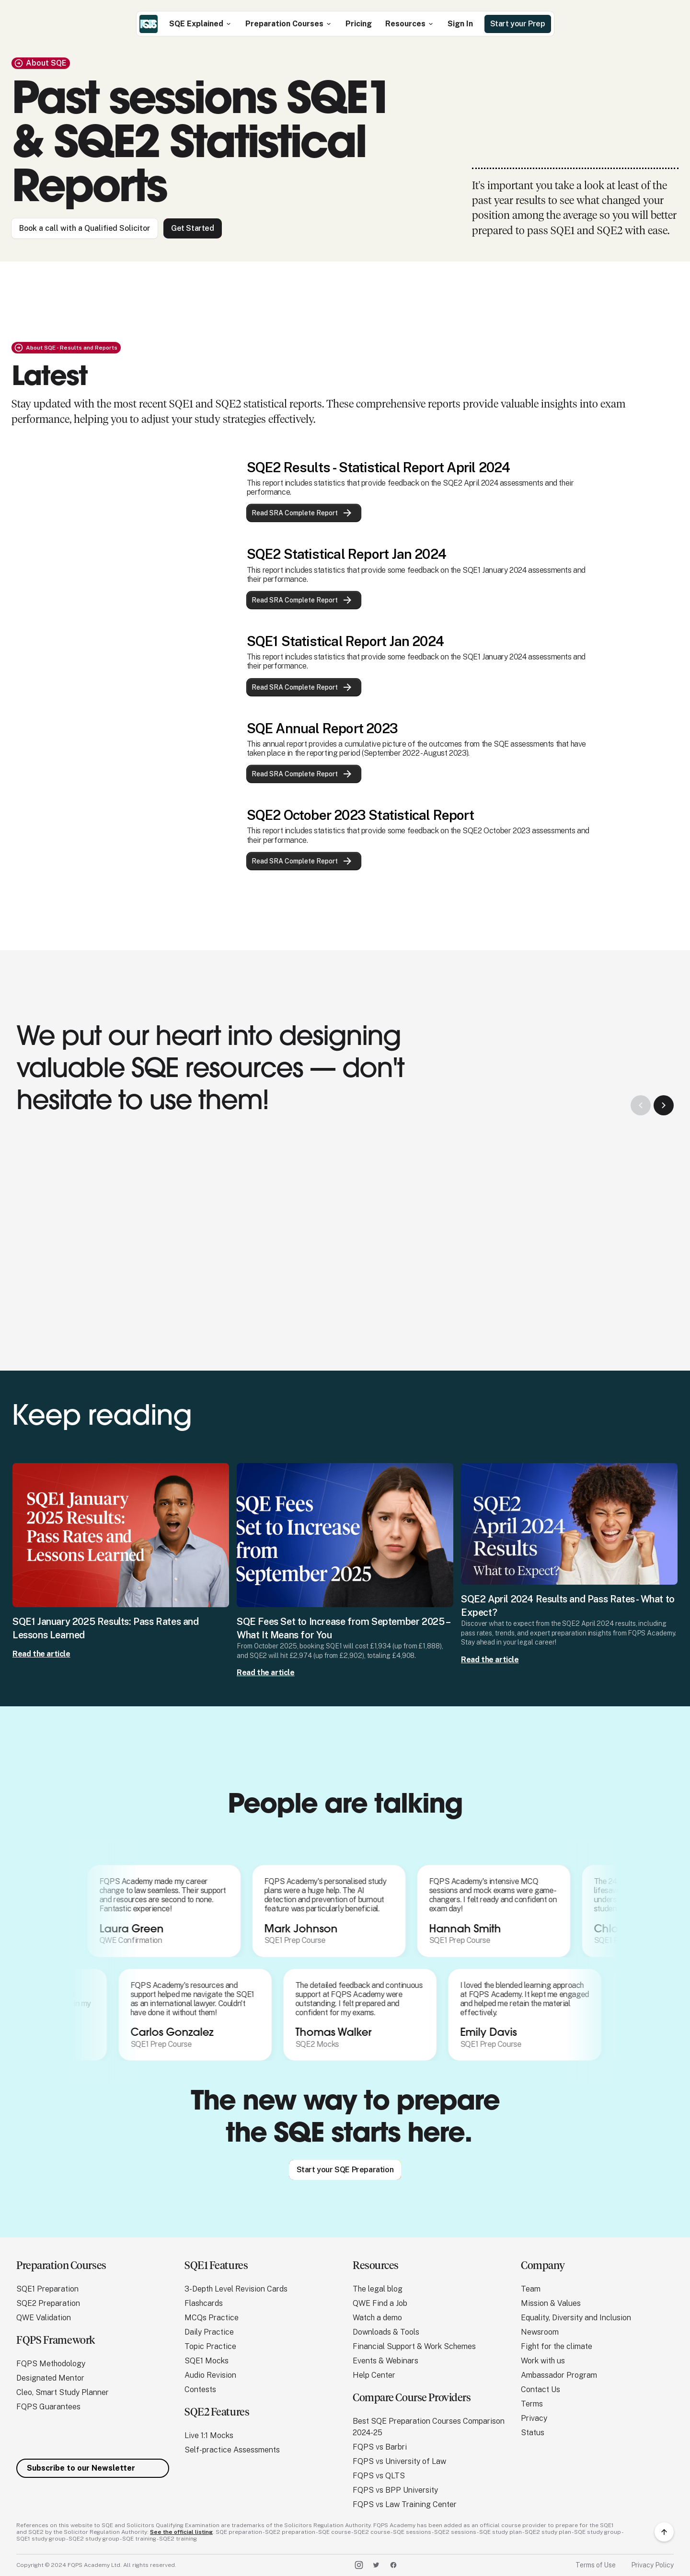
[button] (200, 23)
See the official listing (181, 2532)
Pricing (358, 23)
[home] (148, 24)
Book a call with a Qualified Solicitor (84, 228)
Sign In (460, 23)
